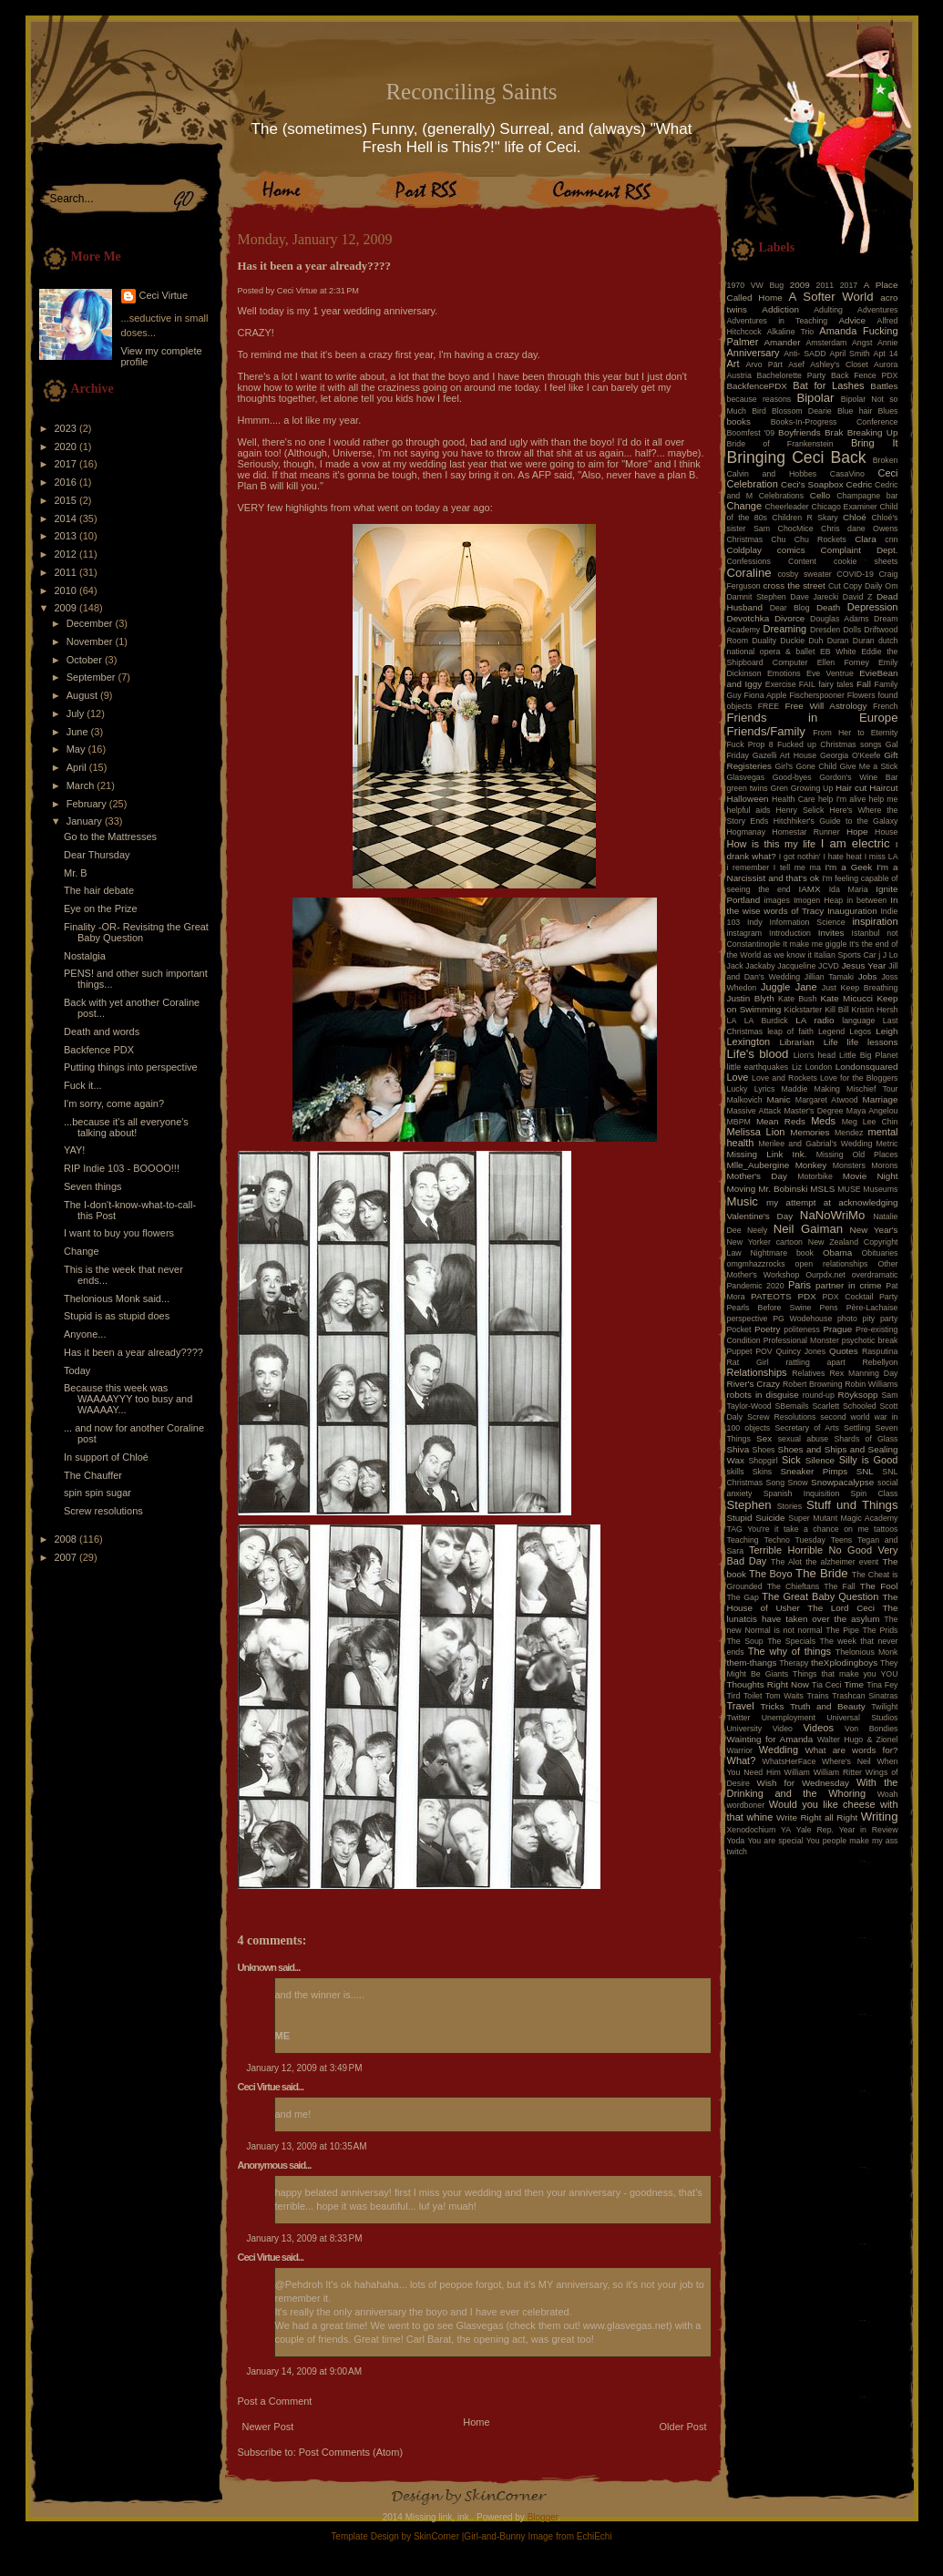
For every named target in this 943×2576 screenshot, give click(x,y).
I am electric (855, 843)
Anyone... (85, 1334)
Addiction (780, 309)
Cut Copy (845, 585)
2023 (67, 428)
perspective (747, 1318)
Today (77, 1370)
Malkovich (745, 1099)
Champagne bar (866, 495)
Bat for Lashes (828, 385)
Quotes (843, 1351)
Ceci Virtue (164, 295)
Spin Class (874, 1493)
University (745, 1728)
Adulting (828, 309)
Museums (880, 1189)
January (86, 821)
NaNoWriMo (833, 1215)
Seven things (93, 1186)
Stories (789, 1506)
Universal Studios (861, 1717)
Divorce (789, 618)
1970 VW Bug (755, 285)
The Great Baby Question (820, 1596)
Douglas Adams (839, 618)
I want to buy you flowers (119, 1232)
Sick (791, 1459)
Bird (759, 411)
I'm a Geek (848, 867)
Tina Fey (881, 1684)
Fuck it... (83, 1085)
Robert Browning (813, 1384)
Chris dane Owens (859, 528)
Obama (837, 1252)
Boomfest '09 (751, 432)
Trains (818, 1695)
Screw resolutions (103, 1510)
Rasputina (880, 1351)
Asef (796, 364)
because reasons (759, 399)
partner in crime (848, 1285)
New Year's (874, 1230)
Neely (757, 1230)
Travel (740, 1705)
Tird (734, 1695)
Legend (831, 1031)
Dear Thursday (97, 854)
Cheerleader (786, 506)
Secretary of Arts (806, 1427)
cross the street (794, 585)
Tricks (772, 1706)
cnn (891, 539)
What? (741, 1760)
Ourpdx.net (825, 1274)
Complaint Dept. (859, 550)
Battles (883, 386)
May (77, 749)
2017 (67, 463)
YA (786, 1829)
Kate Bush (797, 998)
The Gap (743, 1597)
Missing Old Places (857, 1154)
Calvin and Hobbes (772, 473)
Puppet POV (750, 1351)
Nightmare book (783, 1252)
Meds (823, 1120)
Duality (764, 640)
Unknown (257, 1967)
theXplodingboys (844, 1662)
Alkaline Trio (791, 331)
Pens (829, 1307)
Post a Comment (275, 2401)
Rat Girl (748, 1362)
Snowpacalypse (842, 1482)
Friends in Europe (812, 717)
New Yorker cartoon (765, 1242)
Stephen (749, 1505)
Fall (863, 684)
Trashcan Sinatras (864, 1695)
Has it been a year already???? (133, 1352)
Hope (857, 831)
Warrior (740, 1750)
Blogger (543, 2517)
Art (733, 363)
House (886, 831)
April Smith (850, 353)
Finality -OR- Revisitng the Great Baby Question (136, 932)
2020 (67, 446)
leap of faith (790, 1031)
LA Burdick (766, 1020)
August (83, 695)
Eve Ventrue (830, 673)
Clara (865, 539)
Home (476, 2422)
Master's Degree (813, 1110)
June (79, 731)
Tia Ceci (826, 1684)
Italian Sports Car (845, 955)
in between (866, 900)
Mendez (849, 1132)
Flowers (861, 695)
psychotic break (870, 1340)
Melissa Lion (756, 1131)
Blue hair (854, 411)
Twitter (739, 1717)
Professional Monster (801, 1340)
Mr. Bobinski (782, 1189)
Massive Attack (754, 1110)
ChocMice (796, 528)
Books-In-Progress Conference (834, 421)
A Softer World (831, 296)
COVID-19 (855, 574)
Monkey (811, 1165)
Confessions (749, 561)
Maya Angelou (872, 1110)
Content (802, 561)
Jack (735, 965)
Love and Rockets (784, 1078)
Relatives (808, 1373)
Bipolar (815, 398)
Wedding (778, 1749)
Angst (862, 342)
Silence (820, 1460)
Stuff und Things (851, 1505)
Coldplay (744, 550)
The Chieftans (793, 1586)
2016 (67, 482)
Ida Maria (848, 889)
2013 (67, 535)
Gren (779, 788)
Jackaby (759, 965)
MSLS (822, 1189)
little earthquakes (758, 1067)
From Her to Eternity (855, 732)
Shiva (738, 1449)
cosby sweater (804, 574)
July (77, 713)
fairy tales (836, 684)
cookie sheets (865, 561)
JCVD (828, 965)
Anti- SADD (804, 353)
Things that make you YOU (845, 1673)
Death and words (101, 1031)
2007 (67, 1557)
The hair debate (99, 890)
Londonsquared (866, 1067)
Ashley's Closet (839, 364)
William (797, 1772)
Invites (831, 933)
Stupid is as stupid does (116, 1315)
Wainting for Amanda (770, 1739)
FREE (768, 706)
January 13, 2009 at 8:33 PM (305, 2238)
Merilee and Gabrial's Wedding (815, 1143)
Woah (887, 1794)
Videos (818, 1727)
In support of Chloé (106, 1457)
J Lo (890, 955)
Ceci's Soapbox (812, 484)
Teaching (743, 1540)
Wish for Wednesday (803, 1783)
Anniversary (753, 352)
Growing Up (812, 788)
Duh (815, 640)
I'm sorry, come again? (114, 1103)
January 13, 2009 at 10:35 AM (307, 2146)
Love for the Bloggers (859, 1078)
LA (732, 1020)
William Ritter (838, 1772)
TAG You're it (753, 1529)
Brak (834, 432)
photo (847, 1318)
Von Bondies (871, 1728)
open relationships (831, 1263)
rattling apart (815, 1362)
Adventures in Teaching (777, 320)
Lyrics (764, 1088)
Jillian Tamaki (829, 976)
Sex (764, 1438)
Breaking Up (872, 432)
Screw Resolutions (781, 1416)
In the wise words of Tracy (812, 905)
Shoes (764, 1449)
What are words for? (851, 1750)
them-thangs (752, 1662)
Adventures (877, 309)
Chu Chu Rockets (808, 539)
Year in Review (868, 1829)
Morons (884, 1165)
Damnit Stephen (756, 596)
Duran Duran (851, 640)
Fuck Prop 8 (750, 744)
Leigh (886, 1031)
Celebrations (781, 495)
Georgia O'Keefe (850, 755)
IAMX (809, 889)
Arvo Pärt (764, 364)
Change (81, 1251)
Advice (852, 320)
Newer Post (268, 2426)
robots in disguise (763, 1395)
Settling (857, 1427)
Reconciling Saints (471, 91)
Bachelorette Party (791, 375)
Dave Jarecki (814, 596)
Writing (879, 1816)
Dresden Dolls (835, 629)
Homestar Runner (805, 831)
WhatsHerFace (789, 1761)
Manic (778, 1099)
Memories (809, 1132)
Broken (885, 460)
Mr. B (75, 872)
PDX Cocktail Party (860, 1296)
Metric (887, 1143)
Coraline (749, 573)
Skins (763, 1471)
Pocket (739, 1329)
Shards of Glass (865, 1438)
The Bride (821, 1573)
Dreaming (784, 628)
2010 (67, 590)
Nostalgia (85, 955)
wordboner (746, 1805)
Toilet (753, 1695)
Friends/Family (766, 731)
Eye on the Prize (101, 908)
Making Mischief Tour (856, 1088)
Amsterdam (825, 342)
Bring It (874, 442)
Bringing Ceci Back (796, 457)
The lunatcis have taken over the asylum (812, 1613)
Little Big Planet (868, 1055)
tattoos (885, 1529)
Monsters (849, 1165)
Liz (797, 1067)
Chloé (854, 517)
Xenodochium (751, 1829)
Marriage (880, 1099)
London (818, 1067)
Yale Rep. (815, 1829)
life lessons (872, 1042)
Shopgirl (762, 1460)
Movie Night (870, 1176)
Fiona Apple (765, 695)
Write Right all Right (816, 1817)
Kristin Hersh (875, 1009)
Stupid (740, 1518)
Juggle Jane (789, 986)
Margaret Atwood (826, 1099)
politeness (802, 1329)
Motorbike (815, 1176)
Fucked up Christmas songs (829, 744)
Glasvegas (746, 777)
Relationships (757, 1372)
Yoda (736, 1840)
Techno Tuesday (794, 1540)
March (82, 785)
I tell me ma (797, 867)
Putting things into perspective (131, 1067)
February (88, 803)
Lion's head (814, 1055)
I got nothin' (800, 856)
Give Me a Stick (869, 766)
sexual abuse (803, 1438)
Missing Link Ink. (767, 1154)
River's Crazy (754, 1384)
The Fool (879, 1586)
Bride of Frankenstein (780, 443)
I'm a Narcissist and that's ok (812, 872)
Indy (755, 922)
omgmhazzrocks (756, 1263)
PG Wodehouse (802, 1318)
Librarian (796, 1042)
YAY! (74, 1149)
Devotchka (748, 618)
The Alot (786, 1561)
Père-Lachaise (872, 1307)
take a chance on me (826, 1529)
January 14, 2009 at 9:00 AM (304, 2371)
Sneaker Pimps (813, 1471)
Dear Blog (790, 607)
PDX (806, 1296)
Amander (782, 342)
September (92, 677)
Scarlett (825, 1406)
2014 (67, 518)
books (739, 421)
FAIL (807, 684)
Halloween (748, 799)
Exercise (780, 684)
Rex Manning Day (863, 1373)
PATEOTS (771, 1296)
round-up (819, 1395)
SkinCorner (436, 2536)
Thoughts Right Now (768, 1684)
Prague (837, 1329)
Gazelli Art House (785, 755)
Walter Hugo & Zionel (857, 1739)
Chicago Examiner (844, 506)
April (78, 767)
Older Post (683, 2426)
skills (735, 1471)
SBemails (791, 1406)
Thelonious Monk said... (116, 1298)
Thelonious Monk (866, 1652)
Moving (741, 1189)
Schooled (859, 1406)
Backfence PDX (99, 1049)
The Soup (745, 1641)
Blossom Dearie (802, 411)
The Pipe (842, 1630)
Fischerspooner (817, 695)
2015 (67, 500)
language (858, 1020)
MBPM (739, 1121)
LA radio (814, 1020)
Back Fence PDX (864, 375)
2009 (67, 607)
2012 (67, 554)
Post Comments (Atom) (351, 2452)
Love (738, 1077)
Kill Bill (836, 1009)
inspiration (874, 921)
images (777, 900)
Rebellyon (879, 1362)
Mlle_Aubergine (758, 1165)
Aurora (885, 364)
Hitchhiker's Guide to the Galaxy (836, 821)
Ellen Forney (843, 662)
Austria (739, 375)
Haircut (883, 788)
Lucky (737, 1088)
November (91, 641)
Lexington (749, 1041)
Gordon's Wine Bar (858, 777)
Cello (820, 495)
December (91, 623)
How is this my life (771, 843)
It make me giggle (814, 944)
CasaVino (847, 473)
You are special (775, 1840)
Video (783, 1728)
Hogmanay (746, 831)
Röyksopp (858, 1395)
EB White (838, 651)
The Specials (791, 1641)
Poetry (767, 1329)
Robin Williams (871, 1384)
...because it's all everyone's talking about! (126, 1127)
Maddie (795, 1088)
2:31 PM (344, 290)
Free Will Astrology (825, 706)
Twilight (884, 1706)
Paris (799, 1284)
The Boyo (771, 1573)
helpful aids (749, 810)
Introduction (790, 933)
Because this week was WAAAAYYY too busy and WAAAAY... (128, 1398)
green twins (747, 788)
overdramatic (875, 1274)
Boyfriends (799, 432)
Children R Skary (804, 517)
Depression (872, 606)
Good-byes (792, 777)
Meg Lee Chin (870, 1121)
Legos (860, 1031)
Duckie (792, 640)
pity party (880, 1318)
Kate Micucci (846, 998)
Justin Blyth (750, 998)
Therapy (793, 1663)
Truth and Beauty (828, 1706)
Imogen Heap (818, 900)
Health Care (793, 799)
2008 (67, 1539)
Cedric (859, 484)
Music (742, 1201)
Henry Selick (799, 810)
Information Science (807, 922)
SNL (865, 1471)
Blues (887, 411)
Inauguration (852, 911)
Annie (887, 342)
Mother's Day (757, 1176)
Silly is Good (868, 1459)
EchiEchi (594, 2536)
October (86, 659)
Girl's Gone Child (805, 766)
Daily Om (881, 585)
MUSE (848, 1189)
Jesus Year (864, 965)
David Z (857, 596)
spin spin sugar (97, 1492)
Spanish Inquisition (802, 1493)
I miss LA (881, 856)
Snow (798, 1482)
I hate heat (843, 856)
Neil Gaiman (808, 1229)
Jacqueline (796, 965)
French (885, 706)
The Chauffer (93, 1475)
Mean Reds (780, 1121)
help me (883, 799)
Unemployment (788, 1717)
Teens (841, 1540)
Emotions (784, 673)
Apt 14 (886, 353)
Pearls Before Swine (769, 1307)
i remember (748, 867)
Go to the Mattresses (110, 836)
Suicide (769, 1518)
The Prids (880, 1630)
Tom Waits (784, 1695)
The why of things (789, 1651)
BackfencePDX (757, 386)
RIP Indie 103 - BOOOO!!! (121, 1168)
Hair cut (850, 788)
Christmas (745, 539)
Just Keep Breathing (860, 987)
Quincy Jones (801, 1351)
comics (791, 550)
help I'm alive (842, 799)
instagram (745, 933)
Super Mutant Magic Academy (842, 1518)
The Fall (839, 1586)
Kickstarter (803, 1009)
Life (831, 1042)
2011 (67, 572)
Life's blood (758, 1054)
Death (828, 607)
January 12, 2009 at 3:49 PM (305, 2068)
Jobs (867, 976)
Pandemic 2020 (755, 1285)
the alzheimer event (841, 1561)
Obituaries (879, 1252)
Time (854, 1684)
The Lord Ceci (841, 1608)
